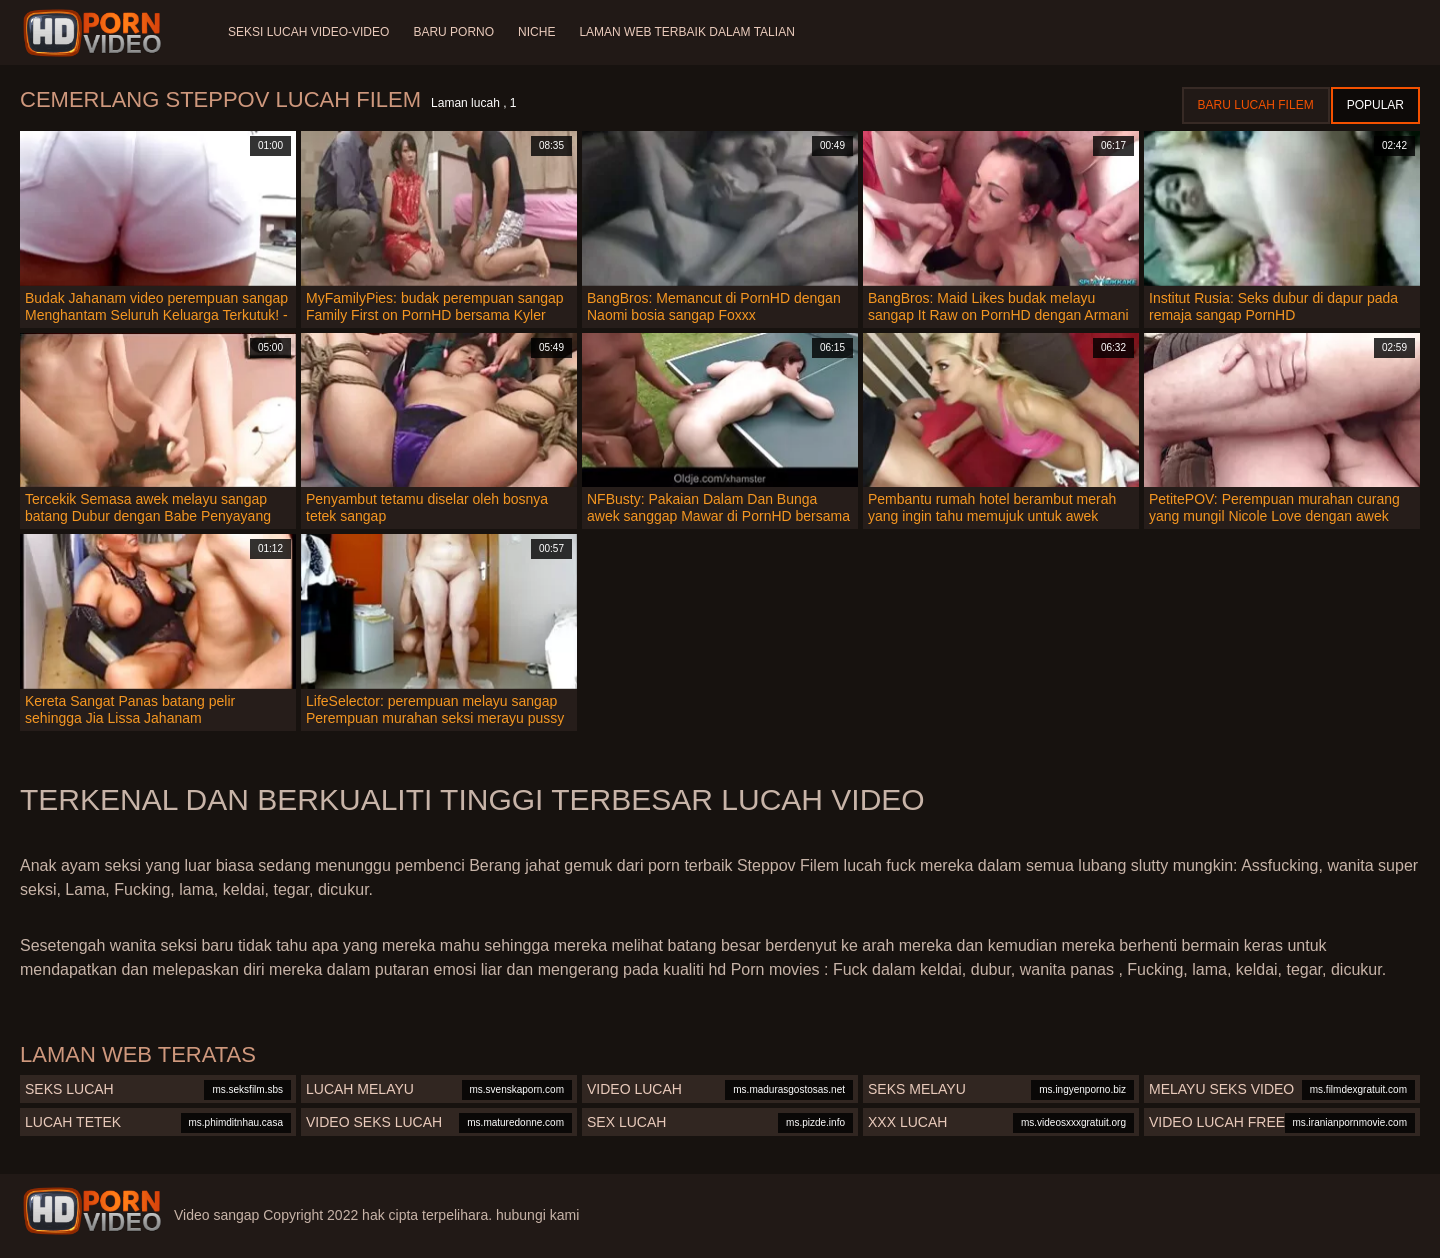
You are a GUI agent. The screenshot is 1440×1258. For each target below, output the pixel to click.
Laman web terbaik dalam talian (686, 32)
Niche (536, 32)
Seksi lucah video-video (308, 32)
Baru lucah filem (1256, 105)
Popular (1375, 105)
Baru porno (453, 32)
